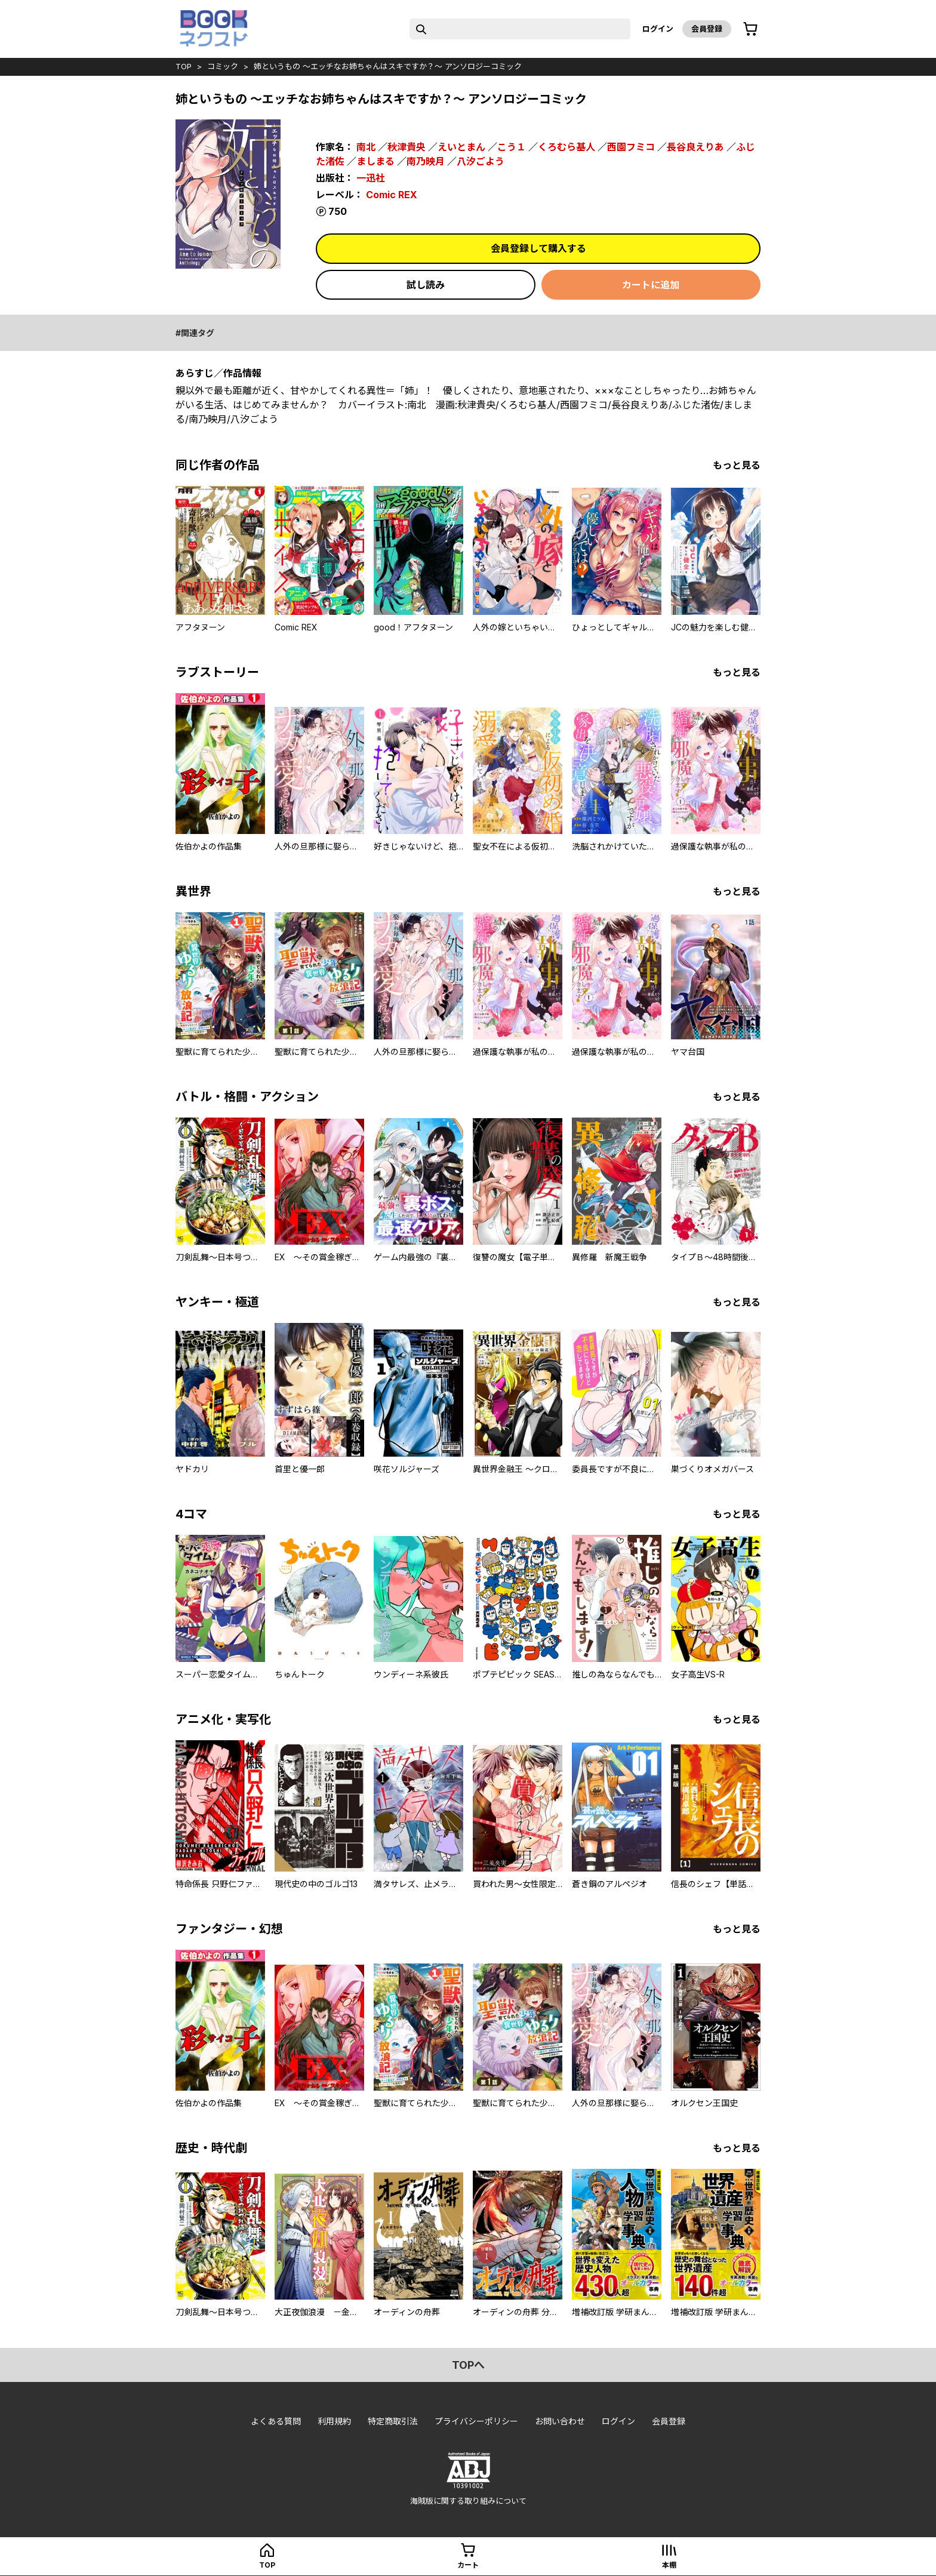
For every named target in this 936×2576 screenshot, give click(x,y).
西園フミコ (631, 147)
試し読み (426, 285)
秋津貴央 (406, 147)
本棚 (669, 2564)
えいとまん (461, 147)
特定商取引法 (393, 2421)
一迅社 (370, 178)
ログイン (657, 28)
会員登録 (706, 28)
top (184, 66)
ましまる (375, 161)
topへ (468, 2365)
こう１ (511, 147)
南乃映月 (426, 161)
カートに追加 (650, 285)
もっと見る (737, 465)
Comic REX (391, 195)
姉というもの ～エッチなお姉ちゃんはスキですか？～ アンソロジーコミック (388, 66)
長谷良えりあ (695, 147)
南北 (365, 147)
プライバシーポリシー (476, 2421)
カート (468, 2564)
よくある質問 (276, 2421)
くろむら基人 (566, 147)
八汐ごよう (480, 161)
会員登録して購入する (538, 248)
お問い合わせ (560, 2421)
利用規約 (334, 2421)
